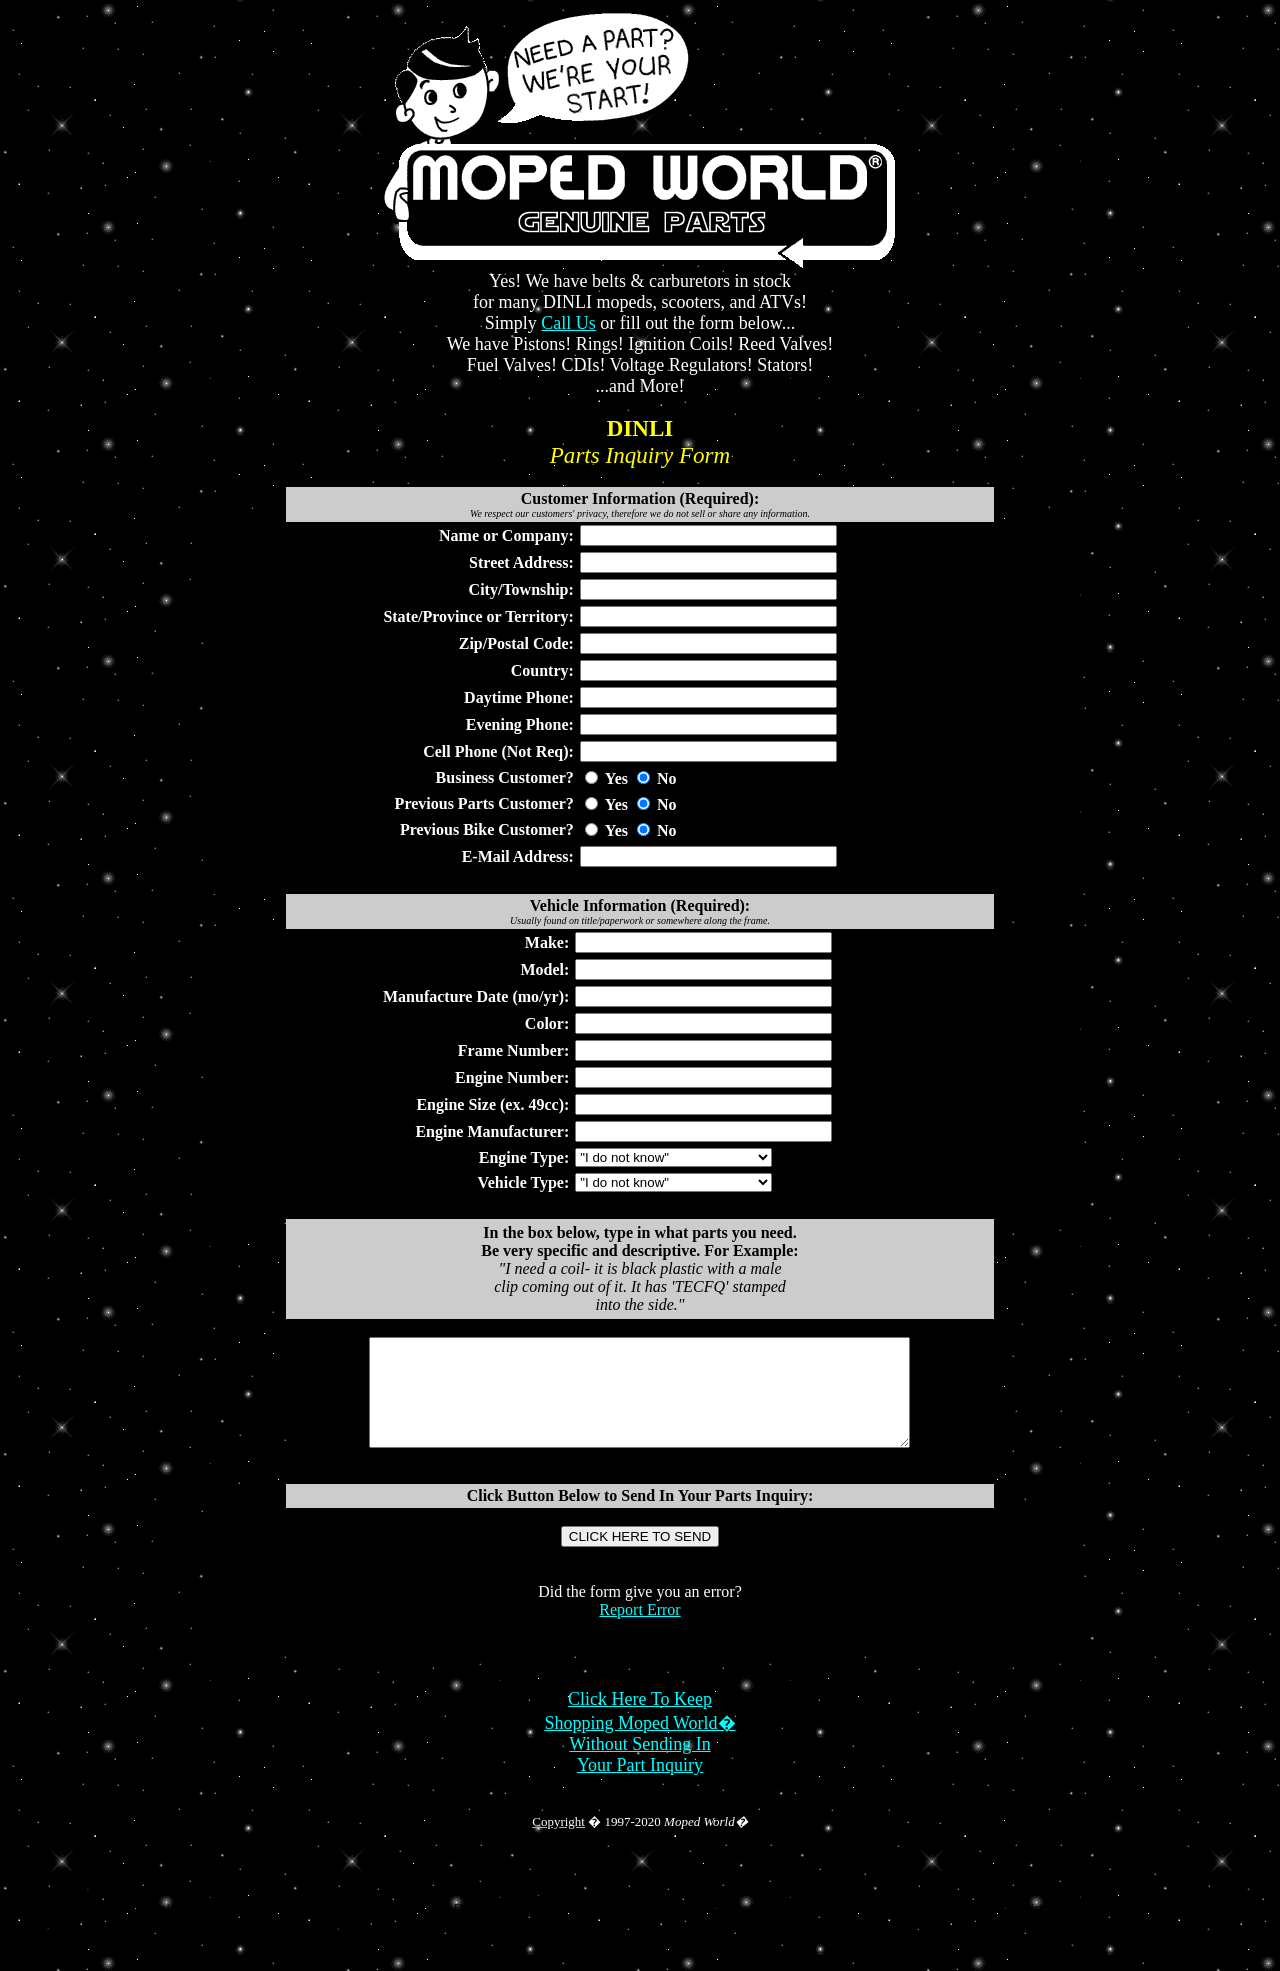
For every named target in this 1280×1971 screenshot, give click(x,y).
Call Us (568, 323)
